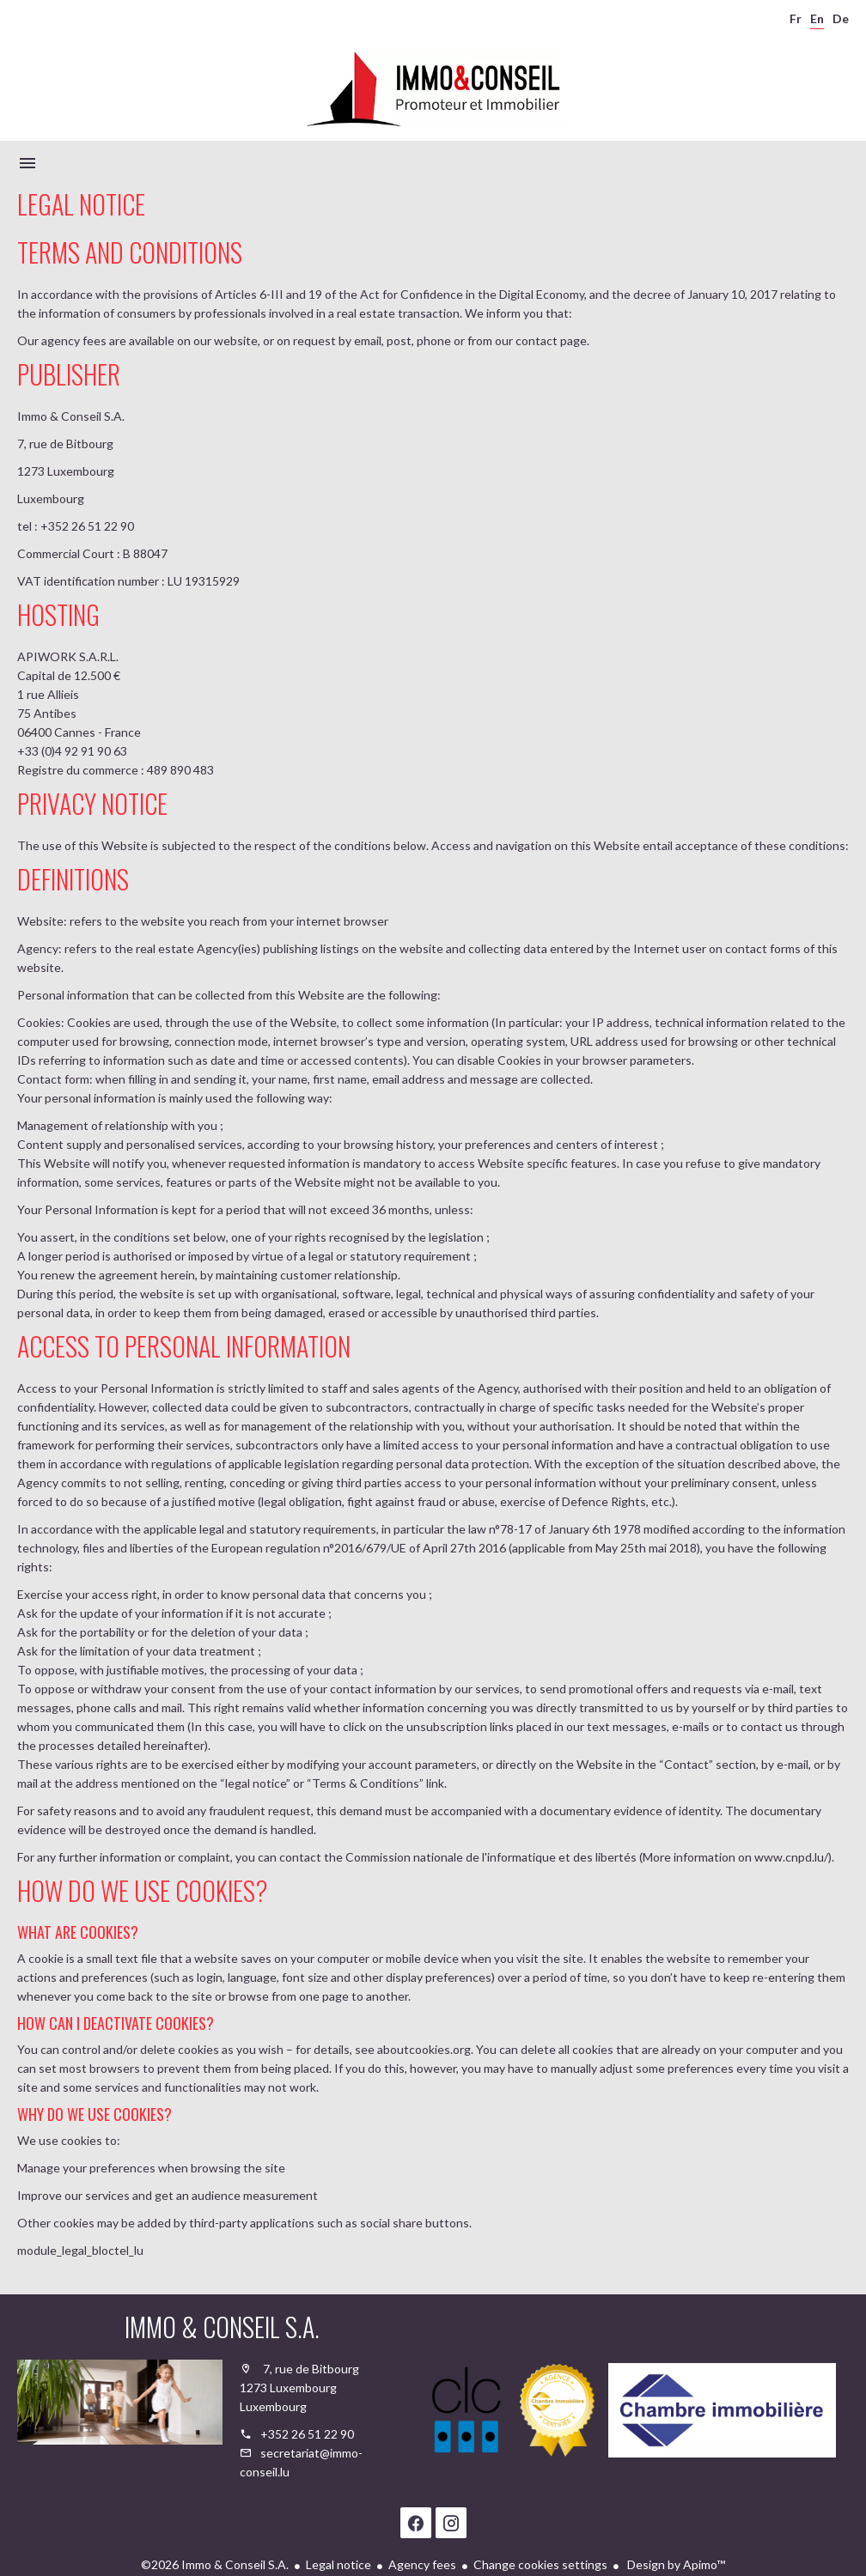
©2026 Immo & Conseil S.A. (215, 2564)
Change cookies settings (540, 2564)
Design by (675, 2564)
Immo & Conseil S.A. (222, 2326)
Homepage (433, 89)
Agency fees (422, 2564)
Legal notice (338, 2564)
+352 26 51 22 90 (307, 2434)
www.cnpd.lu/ (791, 1857)
